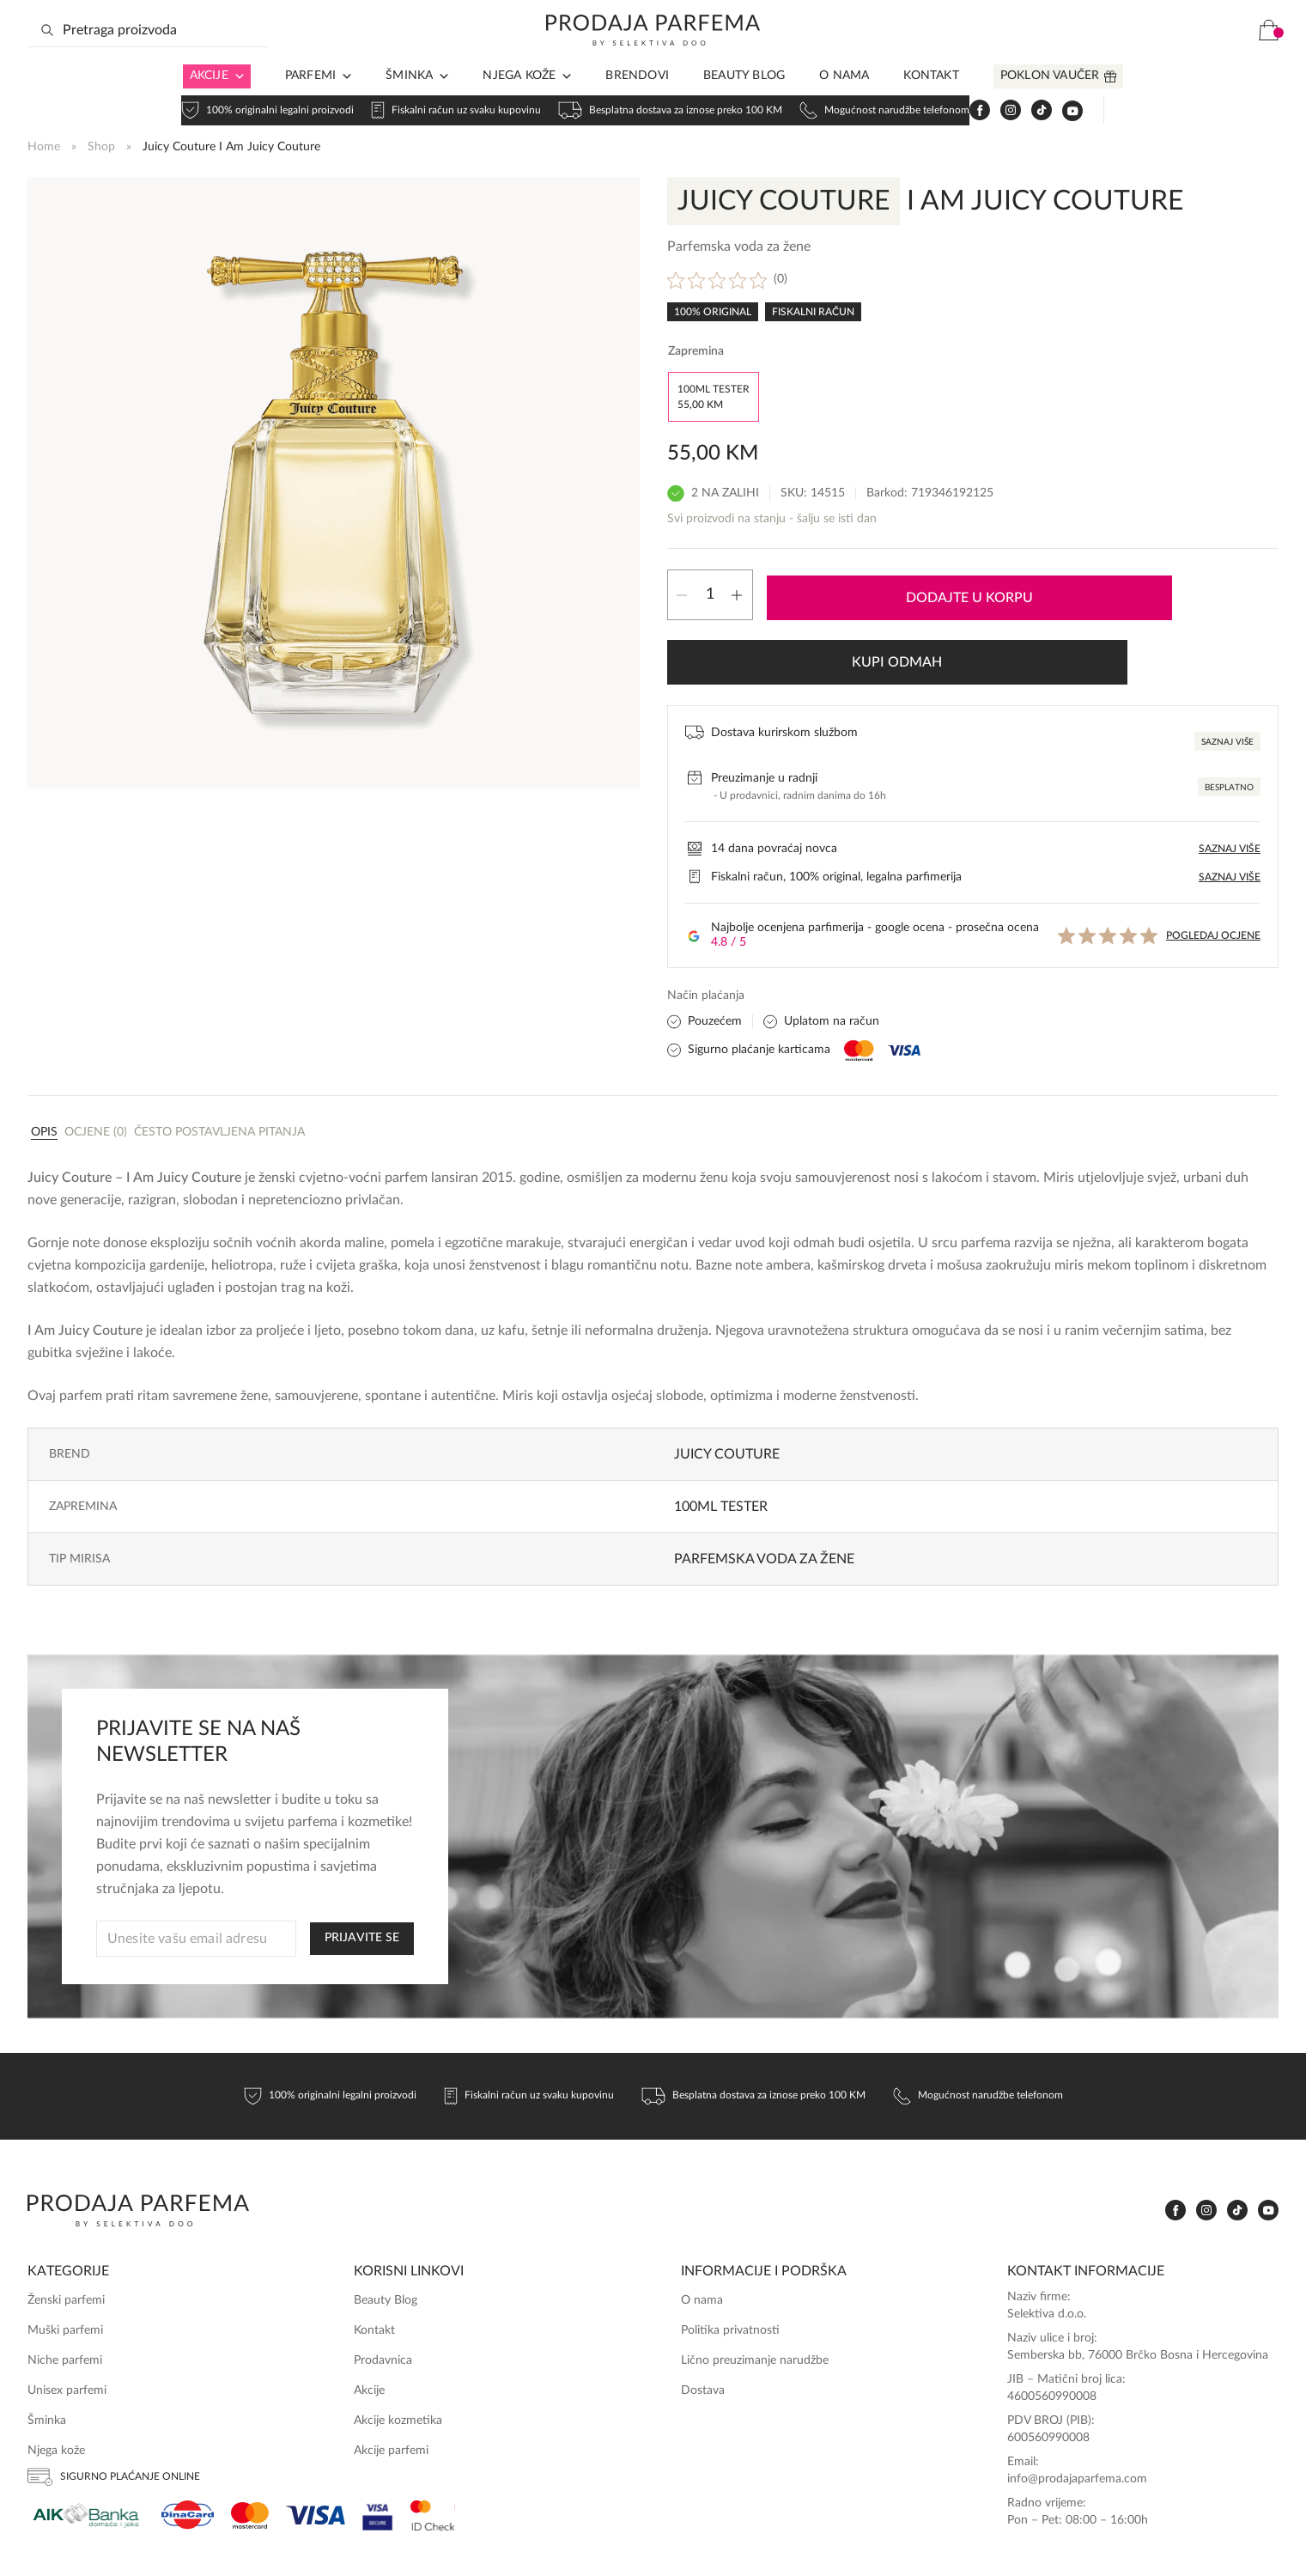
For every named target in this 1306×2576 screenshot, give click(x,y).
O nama (844, 103)
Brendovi (637, 103)
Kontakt (930, 103)
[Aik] (85, 2442)
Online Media (1243, 2543)
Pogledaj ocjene (1213, 862)
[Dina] (187, 2442)
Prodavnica (383, 2287)
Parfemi (310, 103)
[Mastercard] (250, 2442)
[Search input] (147, 57)
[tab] (44, 1058)
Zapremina (696, 350)
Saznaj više (1227, 669)
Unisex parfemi (66, 2317)
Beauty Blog (744, 103)
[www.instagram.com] (1144, 58)
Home (43, 144)
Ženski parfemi (66, 2227)
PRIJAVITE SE (362, 1865)
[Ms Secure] (432, 2442)
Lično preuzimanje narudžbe (755, 2287)
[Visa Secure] (377, 2442)
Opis (44, 1059)
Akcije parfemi (391, 2378)
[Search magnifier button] (47, 58)
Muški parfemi (65, 2257)
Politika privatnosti (730, 2257)
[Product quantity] (710, 589)
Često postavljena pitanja (219, 1059)
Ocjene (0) (95, 1059)
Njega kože (519, 103)
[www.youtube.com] (1206, 57)
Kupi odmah (1154, 589)
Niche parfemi (64, 2287)
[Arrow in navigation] (236, 103)
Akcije (209, 103)
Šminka (409, 103)
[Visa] (315, 2442)
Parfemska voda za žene (764, 1486)
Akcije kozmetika (398, 2348)
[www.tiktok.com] (1175, 58)
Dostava (703, 2317)
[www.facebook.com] (1113, 58)
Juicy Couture (727, 1381)
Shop (101, 144)
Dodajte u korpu (891, 589)
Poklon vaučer (1050, 103)
